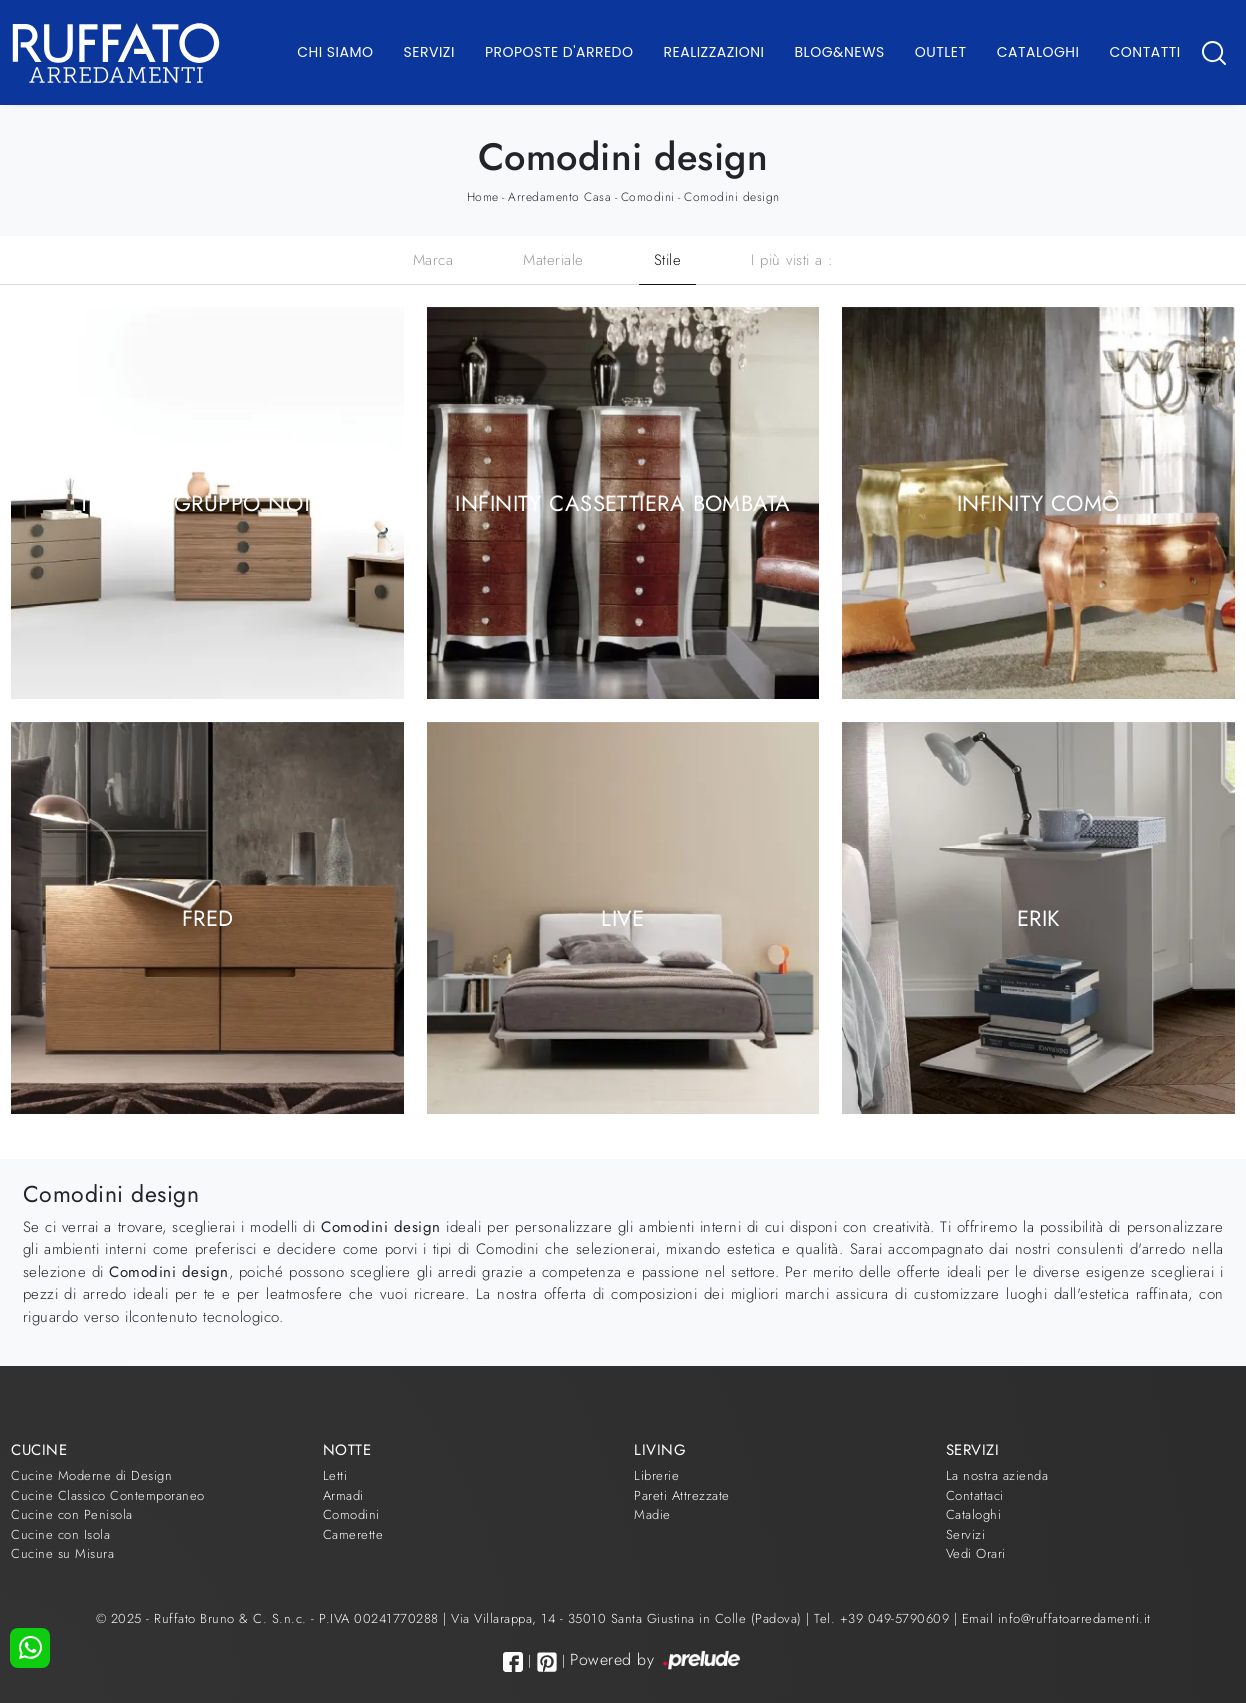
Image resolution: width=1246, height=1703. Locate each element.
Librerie (656, 1475)
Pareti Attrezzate (682, 1495)
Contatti (1144, 52)
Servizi (429, 52)
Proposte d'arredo (559, 52)
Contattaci (975, 1495)
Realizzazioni (714, 52)
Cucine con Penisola (72, 1514)
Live (623, 917)
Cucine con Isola (60, 1534)
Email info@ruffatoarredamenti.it (1056, 1618)
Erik (1038, 917)
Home (483, 197)
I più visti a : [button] (792, 260)
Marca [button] (433, 260)
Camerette (353, 1534)
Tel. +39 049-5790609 (884, 1618)
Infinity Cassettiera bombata (622, 503)
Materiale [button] (553, 260)
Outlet (941, 52)
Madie (652, 1514)
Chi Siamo (335, 52)
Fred (208, 917)
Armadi (343, 1495)
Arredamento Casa (559, 197)
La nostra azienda (997, 1475)
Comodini (648, 197)
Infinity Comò (1038, 503)
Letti (335, 1475)
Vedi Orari (976, 1553)
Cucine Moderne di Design (91, 1475)
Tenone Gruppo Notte (207, 503)
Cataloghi (1038, 52)
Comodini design (732, 197)
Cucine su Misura (62, 1553)
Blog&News (840, 52)
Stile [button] (668, 260)
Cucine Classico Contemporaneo (108, 1495)
